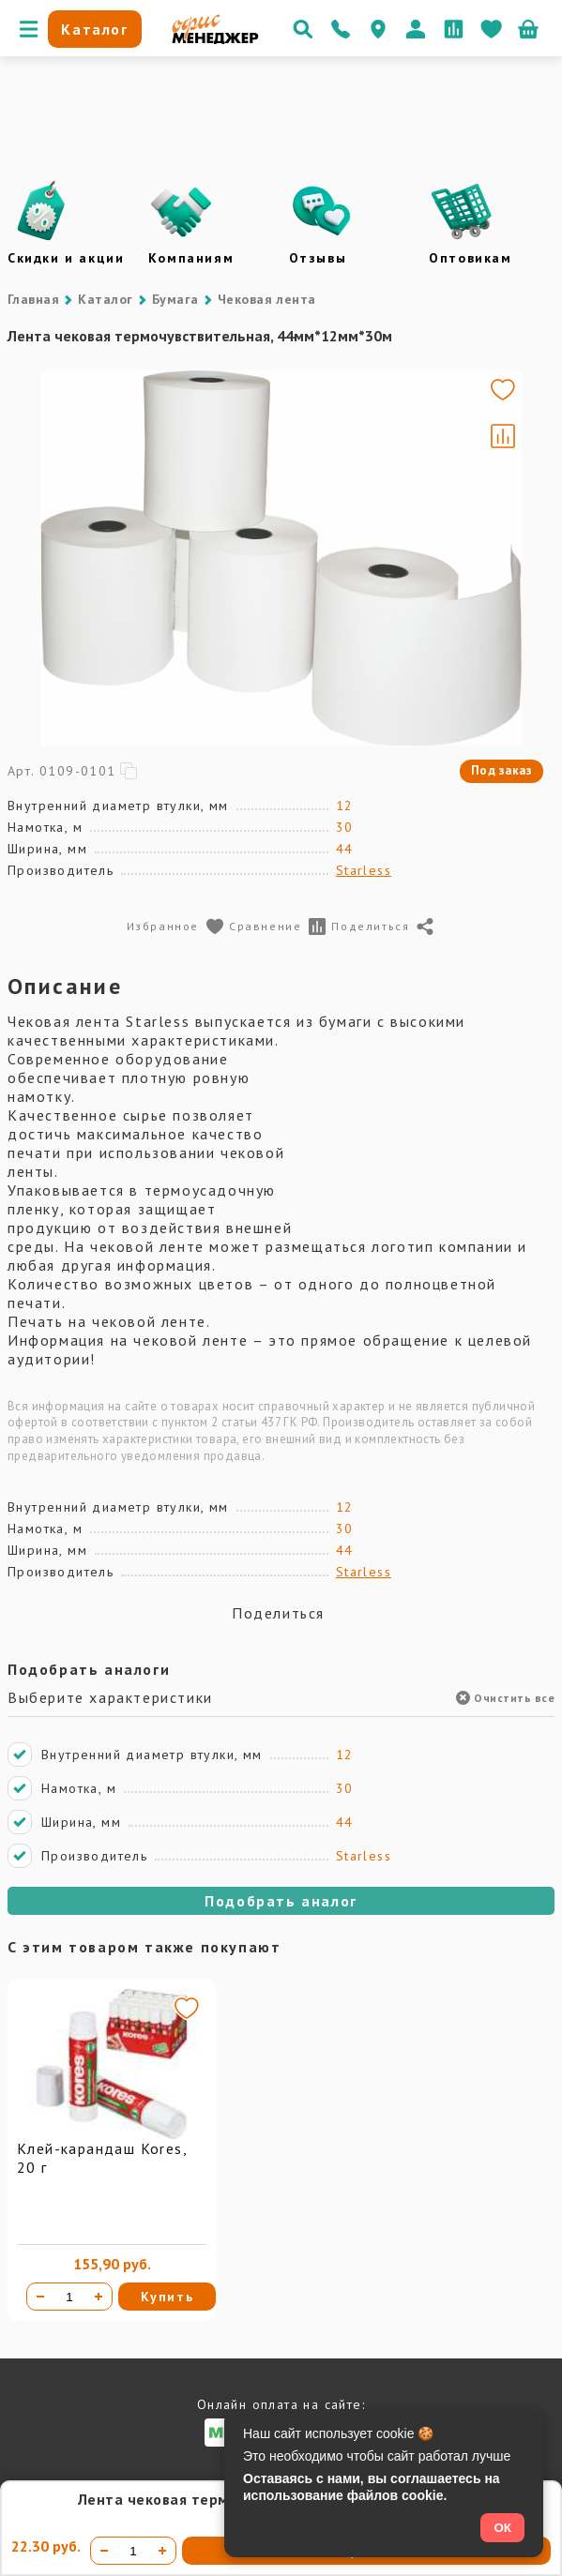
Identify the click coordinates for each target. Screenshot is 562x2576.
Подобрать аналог (281, 1900)
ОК (502, 2528)
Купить (167, 2296)
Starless (363, 870)
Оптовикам (470, 257)
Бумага (175, 299)
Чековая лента (267, 299)
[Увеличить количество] (98, 2296)
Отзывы (318, 257)
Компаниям (191, 257)
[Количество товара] (69, 2296)
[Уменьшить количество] (40, 2296)
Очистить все (505, 1698)
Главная (33, 299)
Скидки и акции (66, 257)
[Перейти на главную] (215, 39)
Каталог (105, 299)
